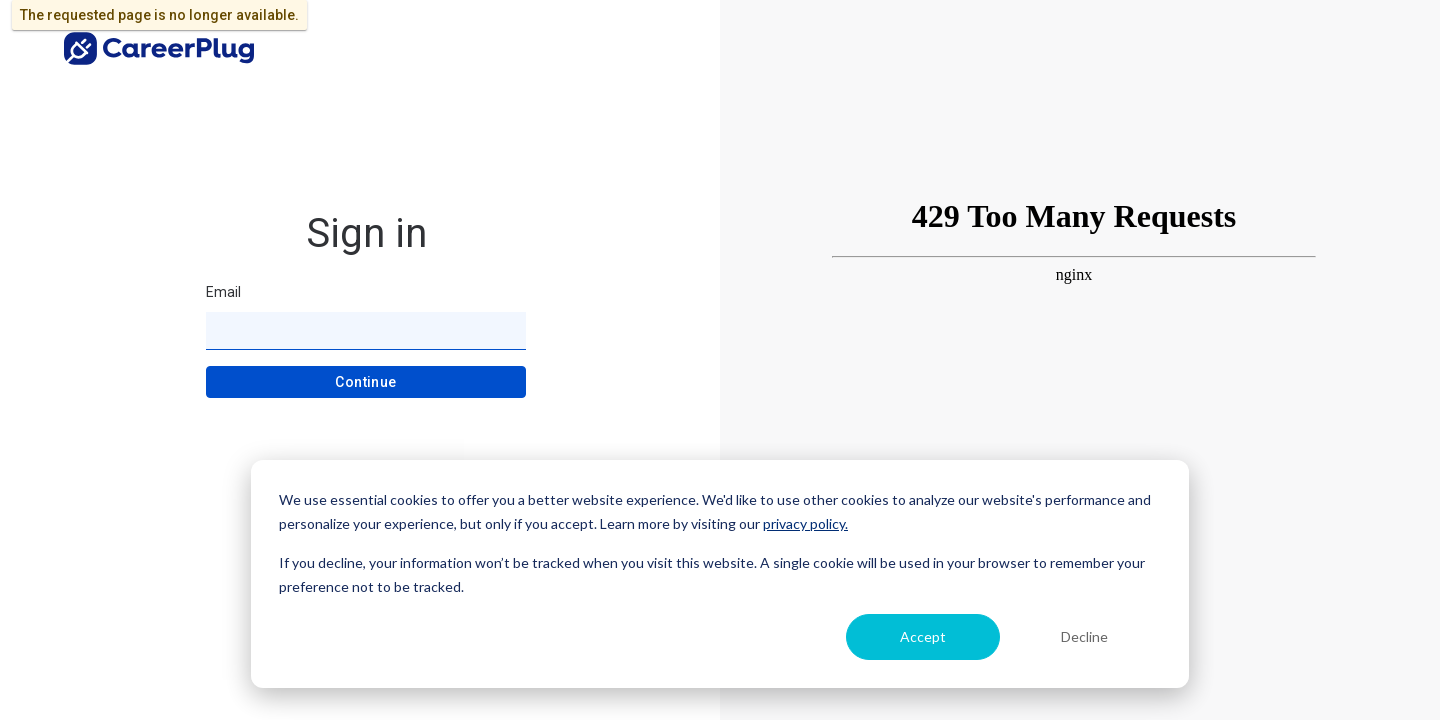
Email (223, 292)
